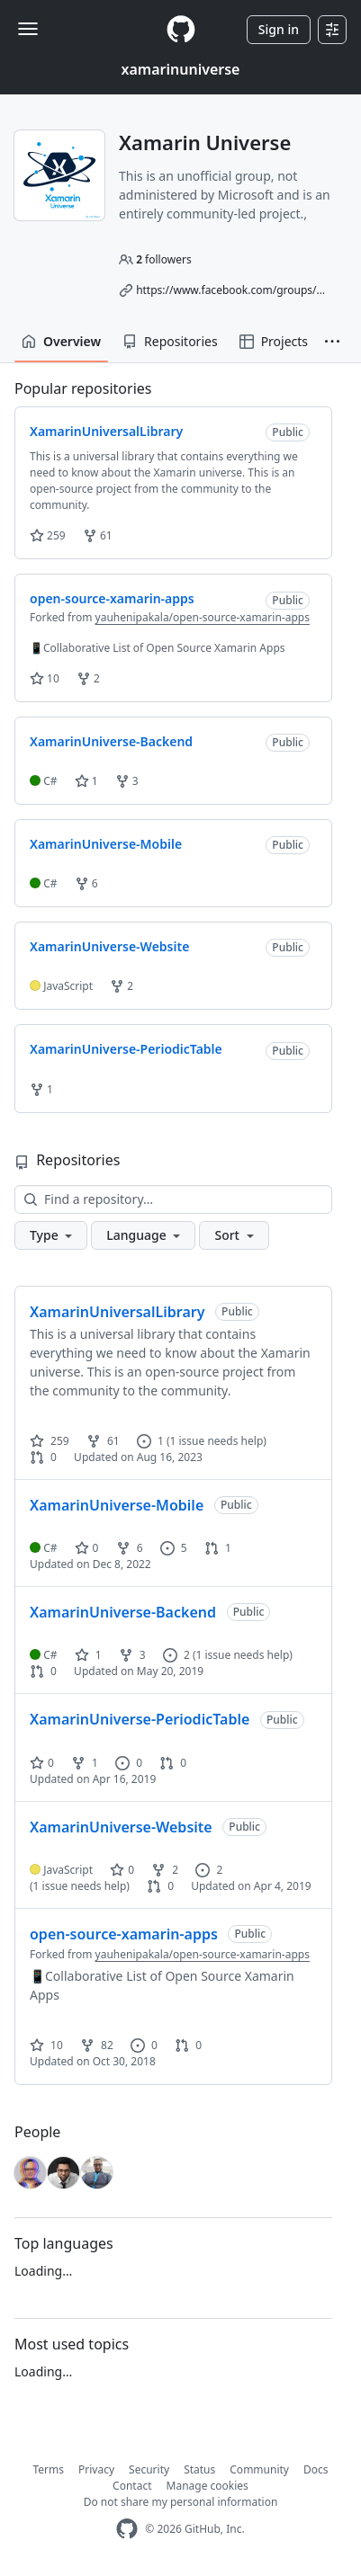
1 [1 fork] (84, 1762)
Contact (132, 2485)
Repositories (170, 341)
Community (259, 2469)
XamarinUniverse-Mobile (116, 1505)
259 (48, 535)
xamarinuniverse (181, 69)
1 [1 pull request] (217, 1547)
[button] (332, 341)
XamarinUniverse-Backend (123, 1612)
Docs (316, 2469)
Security (149, 2469)
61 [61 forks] (103, 1440)
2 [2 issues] (176, 1654)
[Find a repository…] (173, 1199)
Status (199, 2469)
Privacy (96, 2469)
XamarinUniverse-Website (121, 1827)
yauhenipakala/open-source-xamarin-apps (202, 617)
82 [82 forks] (96, 2045)
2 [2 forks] (164, 1869)
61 (98, 535)
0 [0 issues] (128, 1762)
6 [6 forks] (129, 1547)
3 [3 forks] (132, 1654)
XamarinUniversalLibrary (117, 1312)
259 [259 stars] (49, 1440)
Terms (49, 2469)
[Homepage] (181, 29)
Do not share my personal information (181, 2501)
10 (44, 678)
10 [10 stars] (46, 2045)
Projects (273, 341)
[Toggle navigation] (27, 28)
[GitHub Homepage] (127, 2529)
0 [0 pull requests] (43, 1457)
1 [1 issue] (150, 1440)
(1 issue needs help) (216, 1440)
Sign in (278, 29)
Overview (61, 341)
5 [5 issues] (173, 1547)
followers (164, 259)
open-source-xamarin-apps (124, 1934)
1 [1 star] (88, 1654)
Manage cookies (207, 2485)
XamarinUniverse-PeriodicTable (139, 1719)
